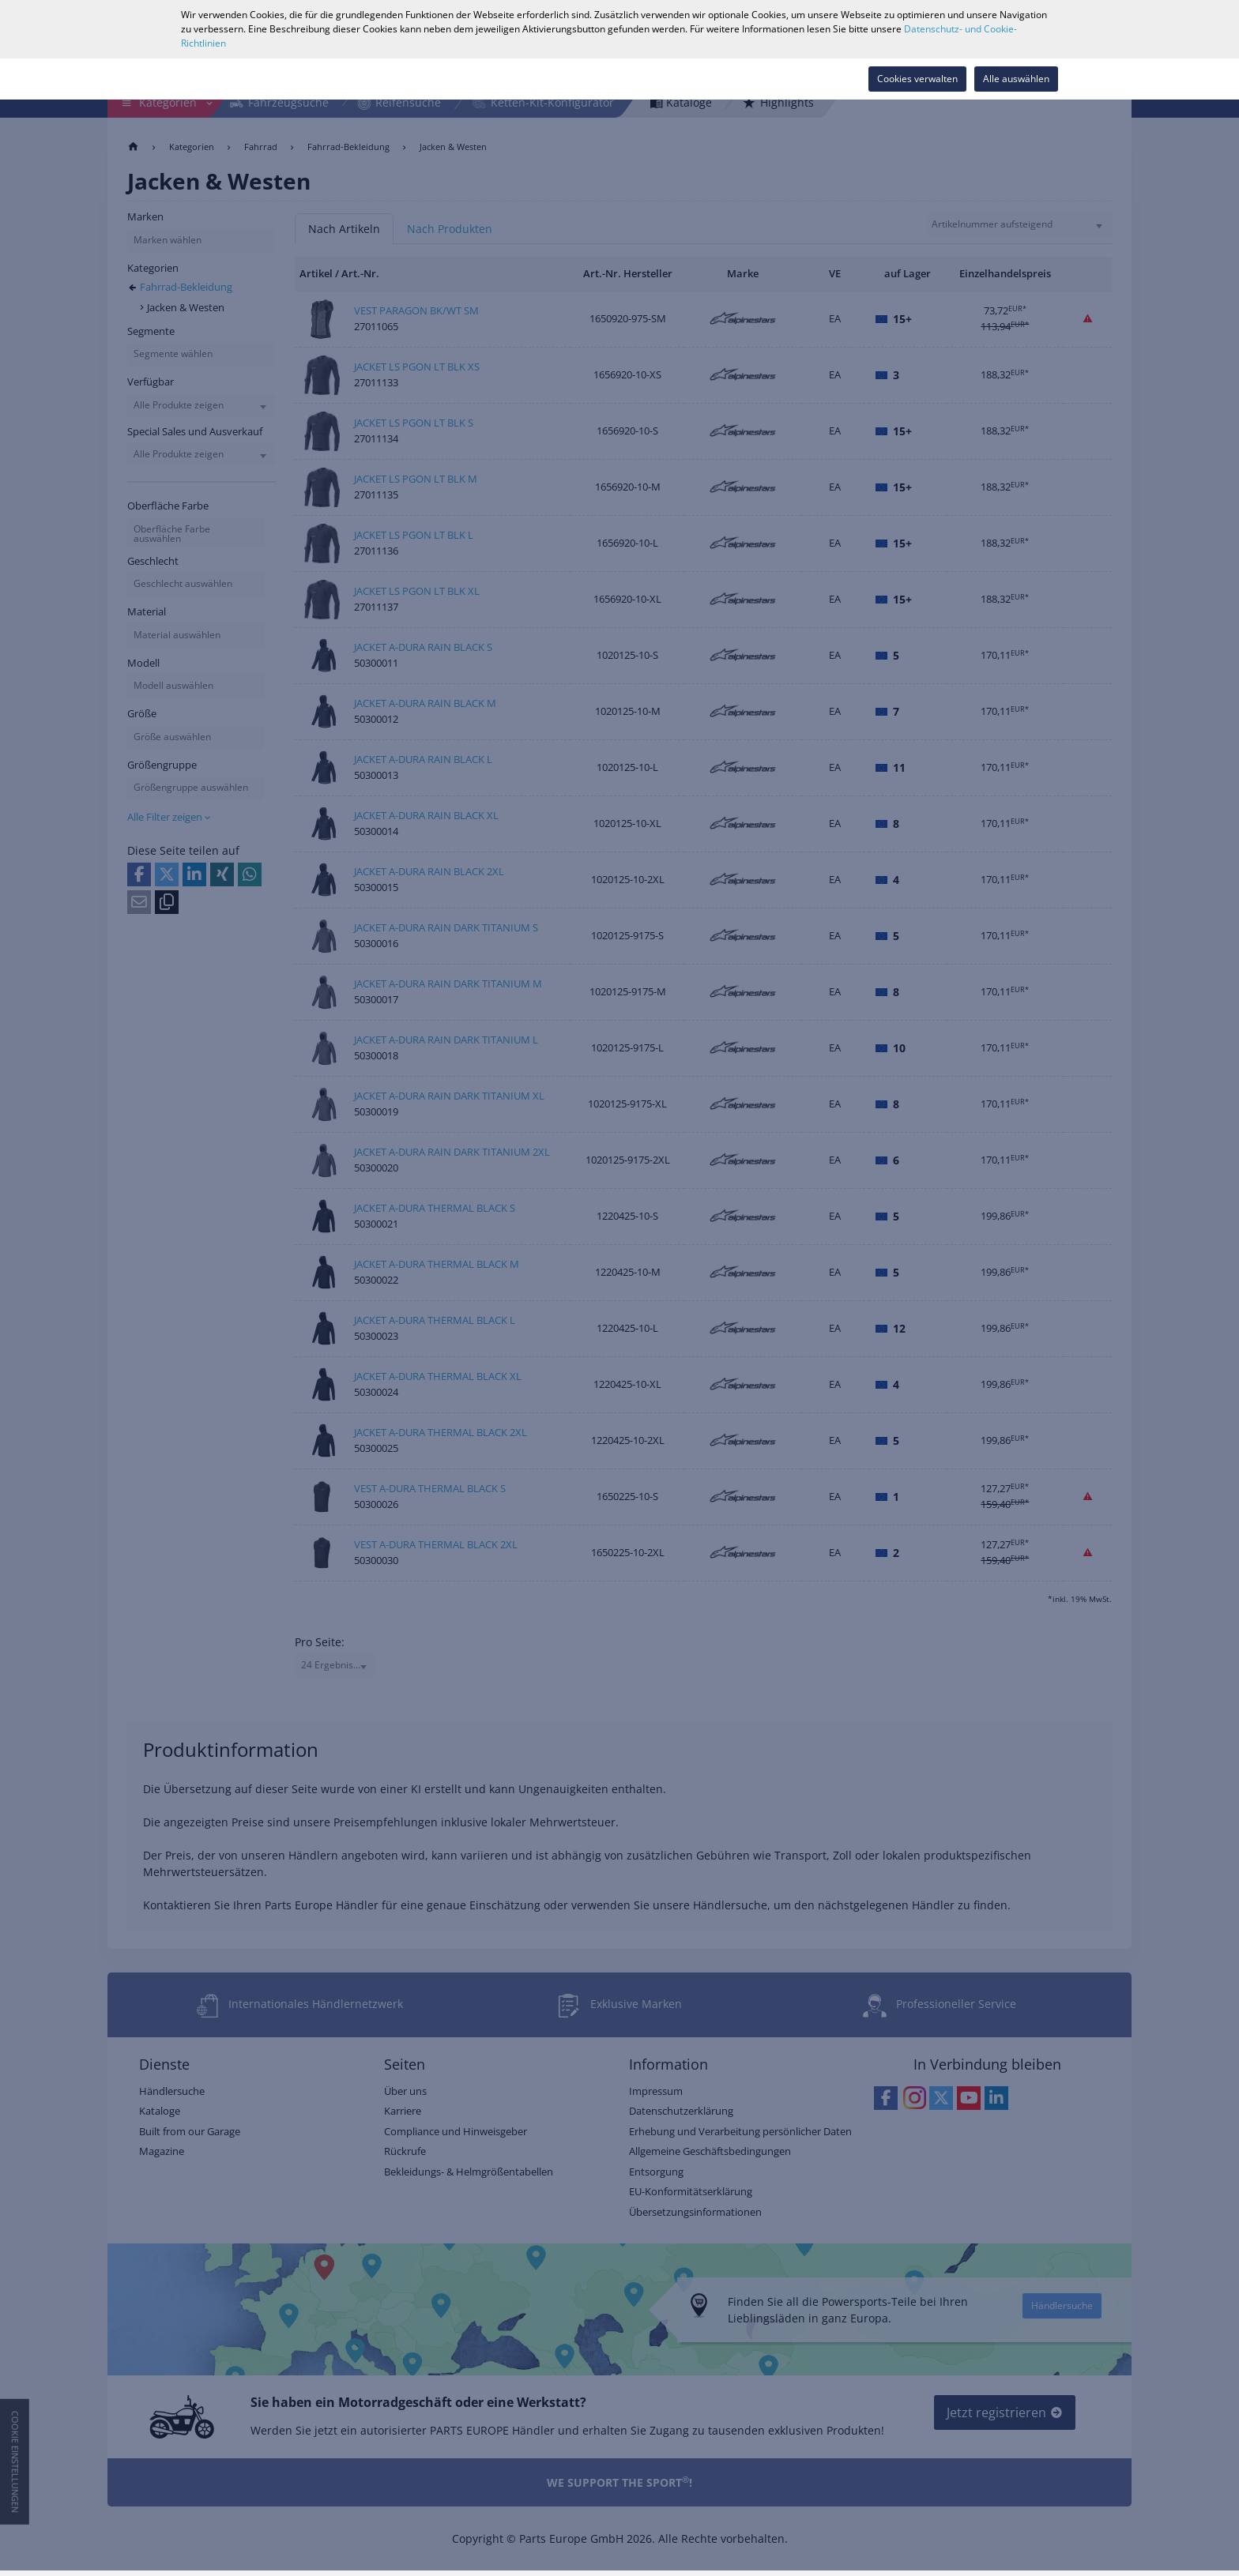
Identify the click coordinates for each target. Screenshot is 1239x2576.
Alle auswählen (1016, 78)
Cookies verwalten (917, 78)
